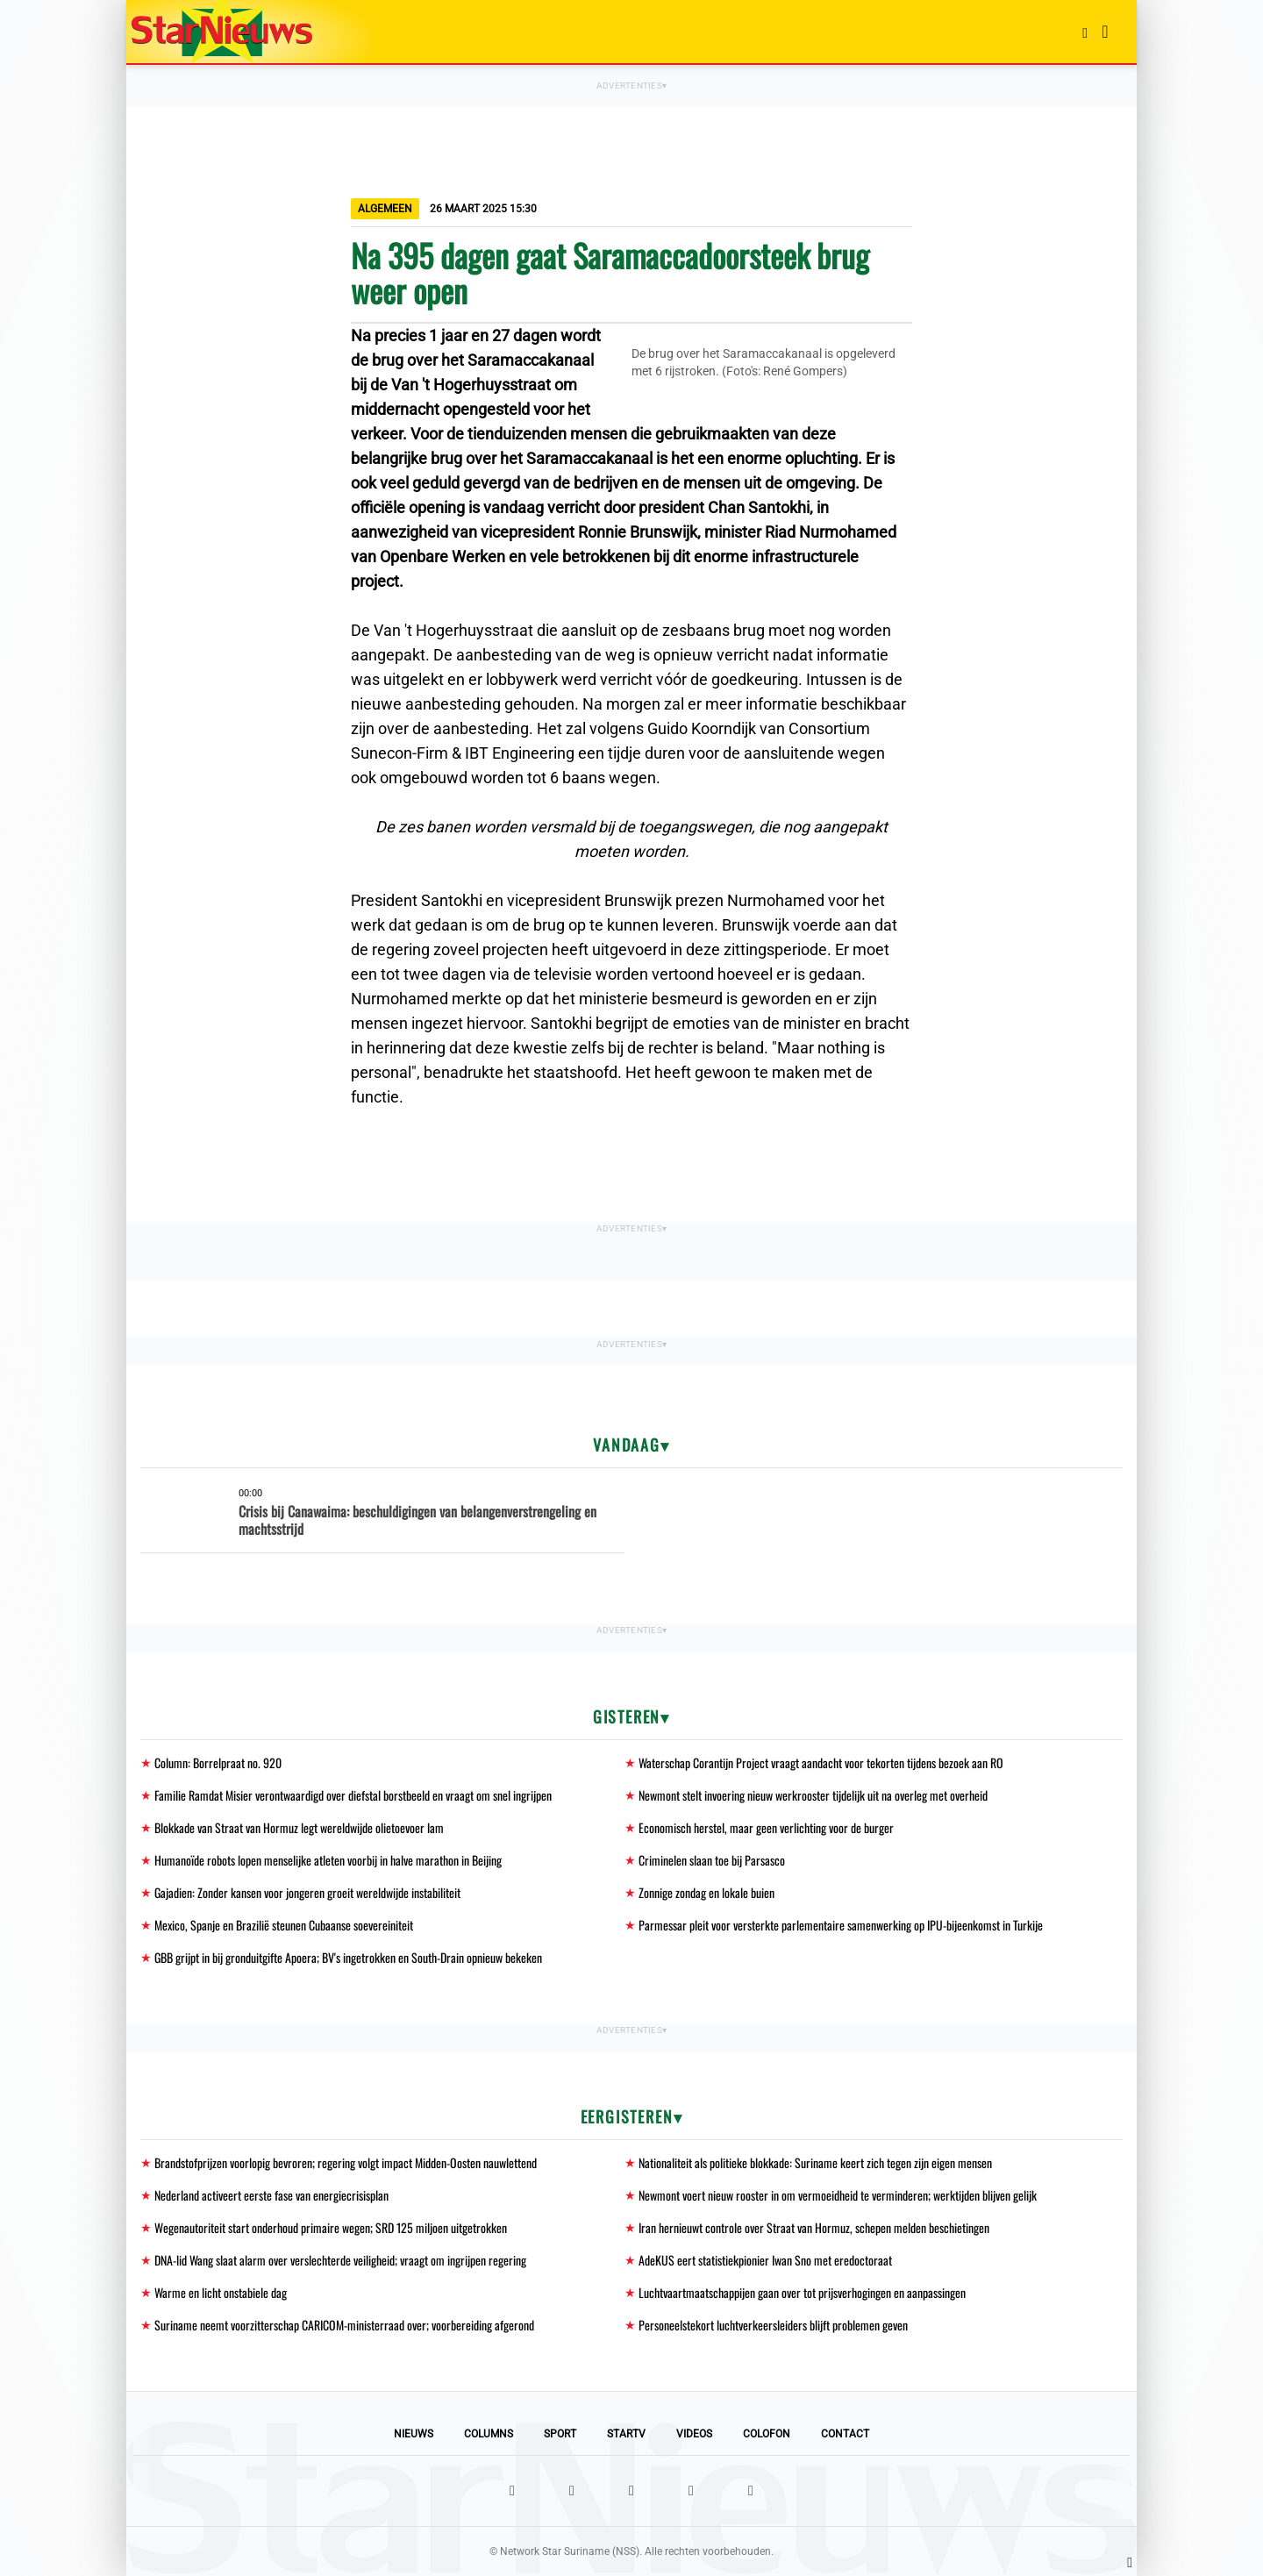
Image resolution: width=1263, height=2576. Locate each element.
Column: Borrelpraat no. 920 (218, 1762)
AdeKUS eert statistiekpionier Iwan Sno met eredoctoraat (765, 2260)
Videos (694, 2434)
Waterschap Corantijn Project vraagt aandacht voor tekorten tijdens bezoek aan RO (821, 1762)
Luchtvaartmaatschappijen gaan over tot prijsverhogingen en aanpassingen (802, 2292)
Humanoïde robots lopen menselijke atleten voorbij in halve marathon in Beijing (328, 1860)
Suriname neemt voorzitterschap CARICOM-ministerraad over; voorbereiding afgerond (344, 2325)
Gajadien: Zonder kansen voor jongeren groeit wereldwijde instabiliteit (307, 1892)
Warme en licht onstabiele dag (220, 2292)
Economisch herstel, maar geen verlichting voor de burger (766, 1827)
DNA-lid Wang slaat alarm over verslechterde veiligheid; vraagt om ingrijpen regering (340, 2260)
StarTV (626, 2434)
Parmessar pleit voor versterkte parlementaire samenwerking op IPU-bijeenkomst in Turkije (841, 1925)
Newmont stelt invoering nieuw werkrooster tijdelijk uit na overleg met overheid (813, 1795)
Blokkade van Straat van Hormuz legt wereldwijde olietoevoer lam (299, 1827)
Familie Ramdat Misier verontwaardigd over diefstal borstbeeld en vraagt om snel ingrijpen (353, 1795)
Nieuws (413, 2434)
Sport (560, 2434)
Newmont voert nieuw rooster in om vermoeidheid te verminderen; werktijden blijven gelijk (838, 2195)
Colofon (766, 2434)
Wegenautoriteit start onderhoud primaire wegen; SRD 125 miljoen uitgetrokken (330, 2227)
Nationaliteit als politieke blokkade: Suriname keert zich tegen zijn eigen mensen (815, 2162)
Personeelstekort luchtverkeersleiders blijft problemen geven (773, 2325)
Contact (845, 2434)
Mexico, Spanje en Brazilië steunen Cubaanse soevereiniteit (283, 1925)
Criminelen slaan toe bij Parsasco (712, 1860)
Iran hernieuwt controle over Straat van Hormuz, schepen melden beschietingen (814, 2227)
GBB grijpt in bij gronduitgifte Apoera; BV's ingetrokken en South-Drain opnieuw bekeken (348, 1957)
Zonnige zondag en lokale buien (706, 1892)
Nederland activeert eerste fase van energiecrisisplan (271, 2195)
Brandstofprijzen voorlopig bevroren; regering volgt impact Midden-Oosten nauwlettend (345, 2162)
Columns (488, 2434)
